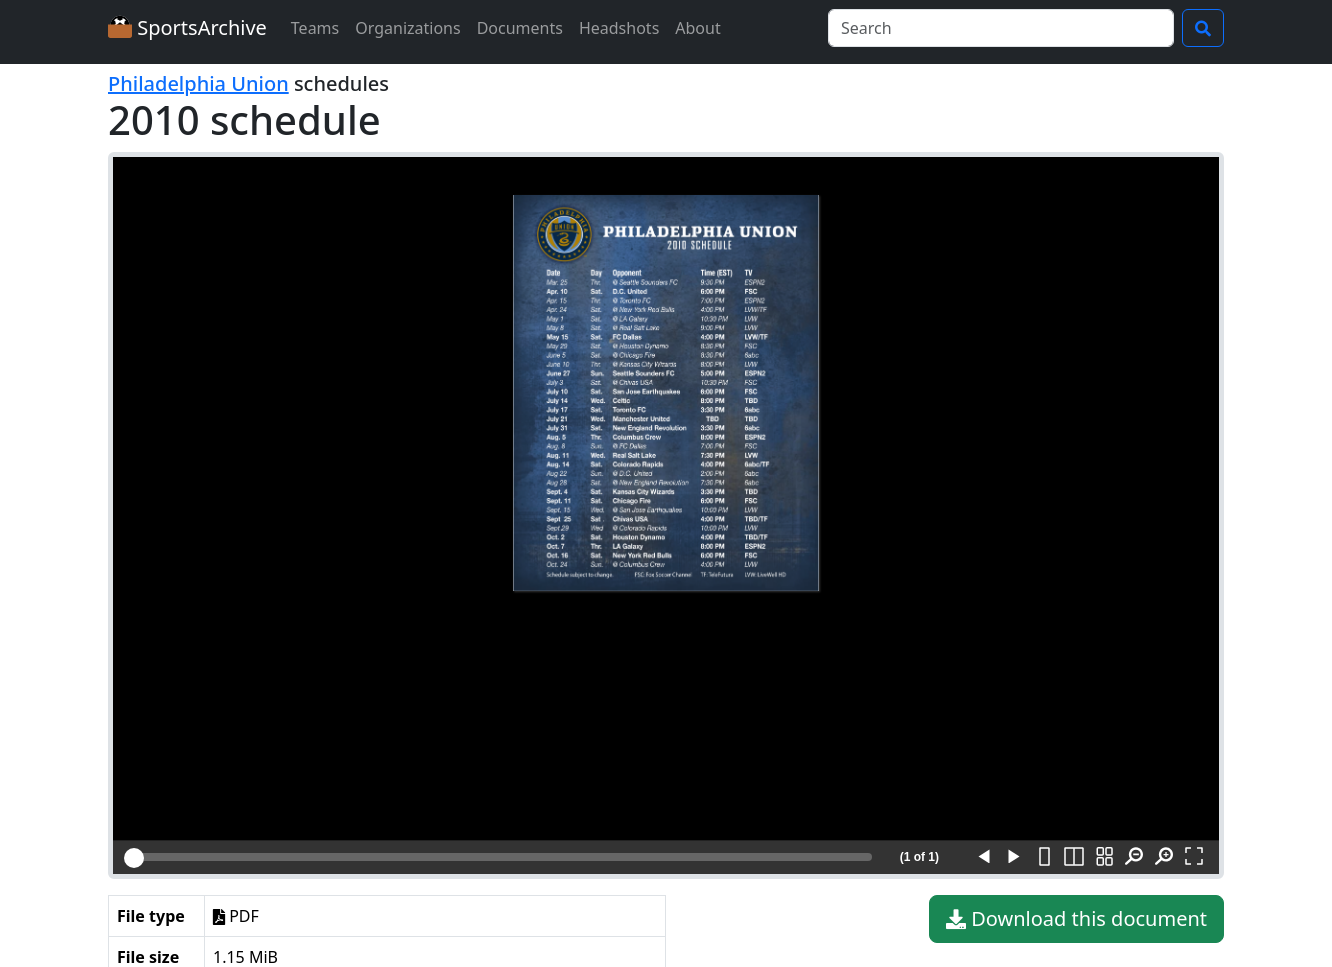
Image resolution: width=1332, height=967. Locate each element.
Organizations (407, 28)
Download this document (1076, 919)
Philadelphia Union (198, 83)
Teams (315, 28)
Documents (520, 28)
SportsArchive (187, 27)
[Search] (1001, 28)
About (697, 28)
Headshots (619, 28)
